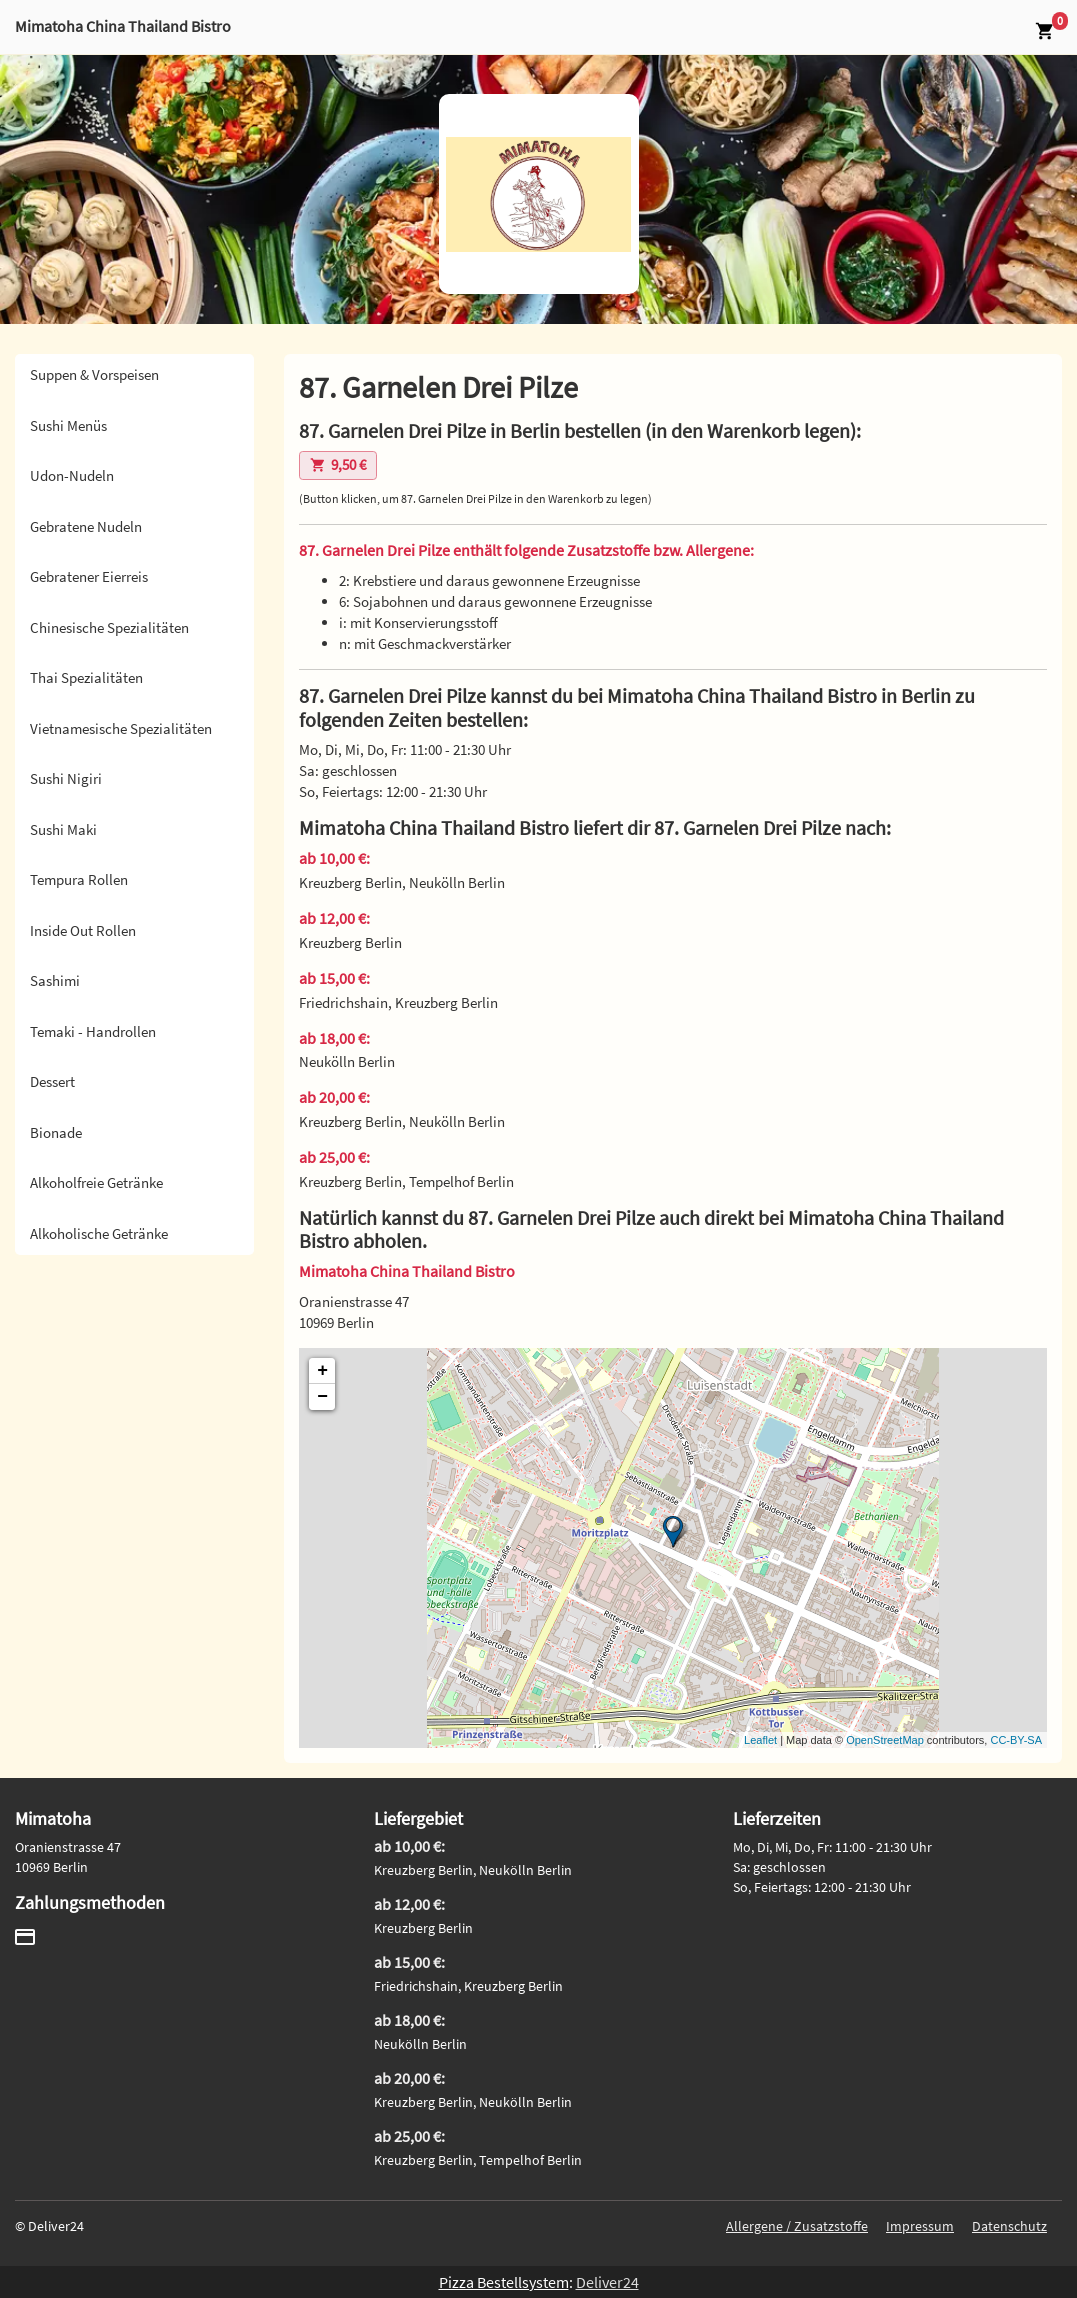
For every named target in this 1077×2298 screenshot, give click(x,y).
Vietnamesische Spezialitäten (121, 728)
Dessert (52, 1081)
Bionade (56, 1132)
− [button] (322, 1397)
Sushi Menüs (68, 425)
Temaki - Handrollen (93, 1031)
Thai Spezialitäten (86, 677)
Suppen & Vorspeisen (94, 374)
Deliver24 (607, 2282)
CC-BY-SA (1016, 1740)
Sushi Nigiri (66, 778)
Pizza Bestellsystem (504, 2282)
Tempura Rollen (79, 879)
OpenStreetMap (885, 1740)
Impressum (920, 2226)
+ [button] (322, 1371)
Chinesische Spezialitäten (109, 627)
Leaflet (760, 1740)
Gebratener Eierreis (89, 576)
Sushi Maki (63, 829)
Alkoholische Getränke (99, 1233)
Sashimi (55, 980)
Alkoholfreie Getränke (96, 1182)
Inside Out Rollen (83, 930)
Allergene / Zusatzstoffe (797, 2226)
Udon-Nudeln (72, 475)
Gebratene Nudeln (86, 526)
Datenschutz (1009, 2226)
